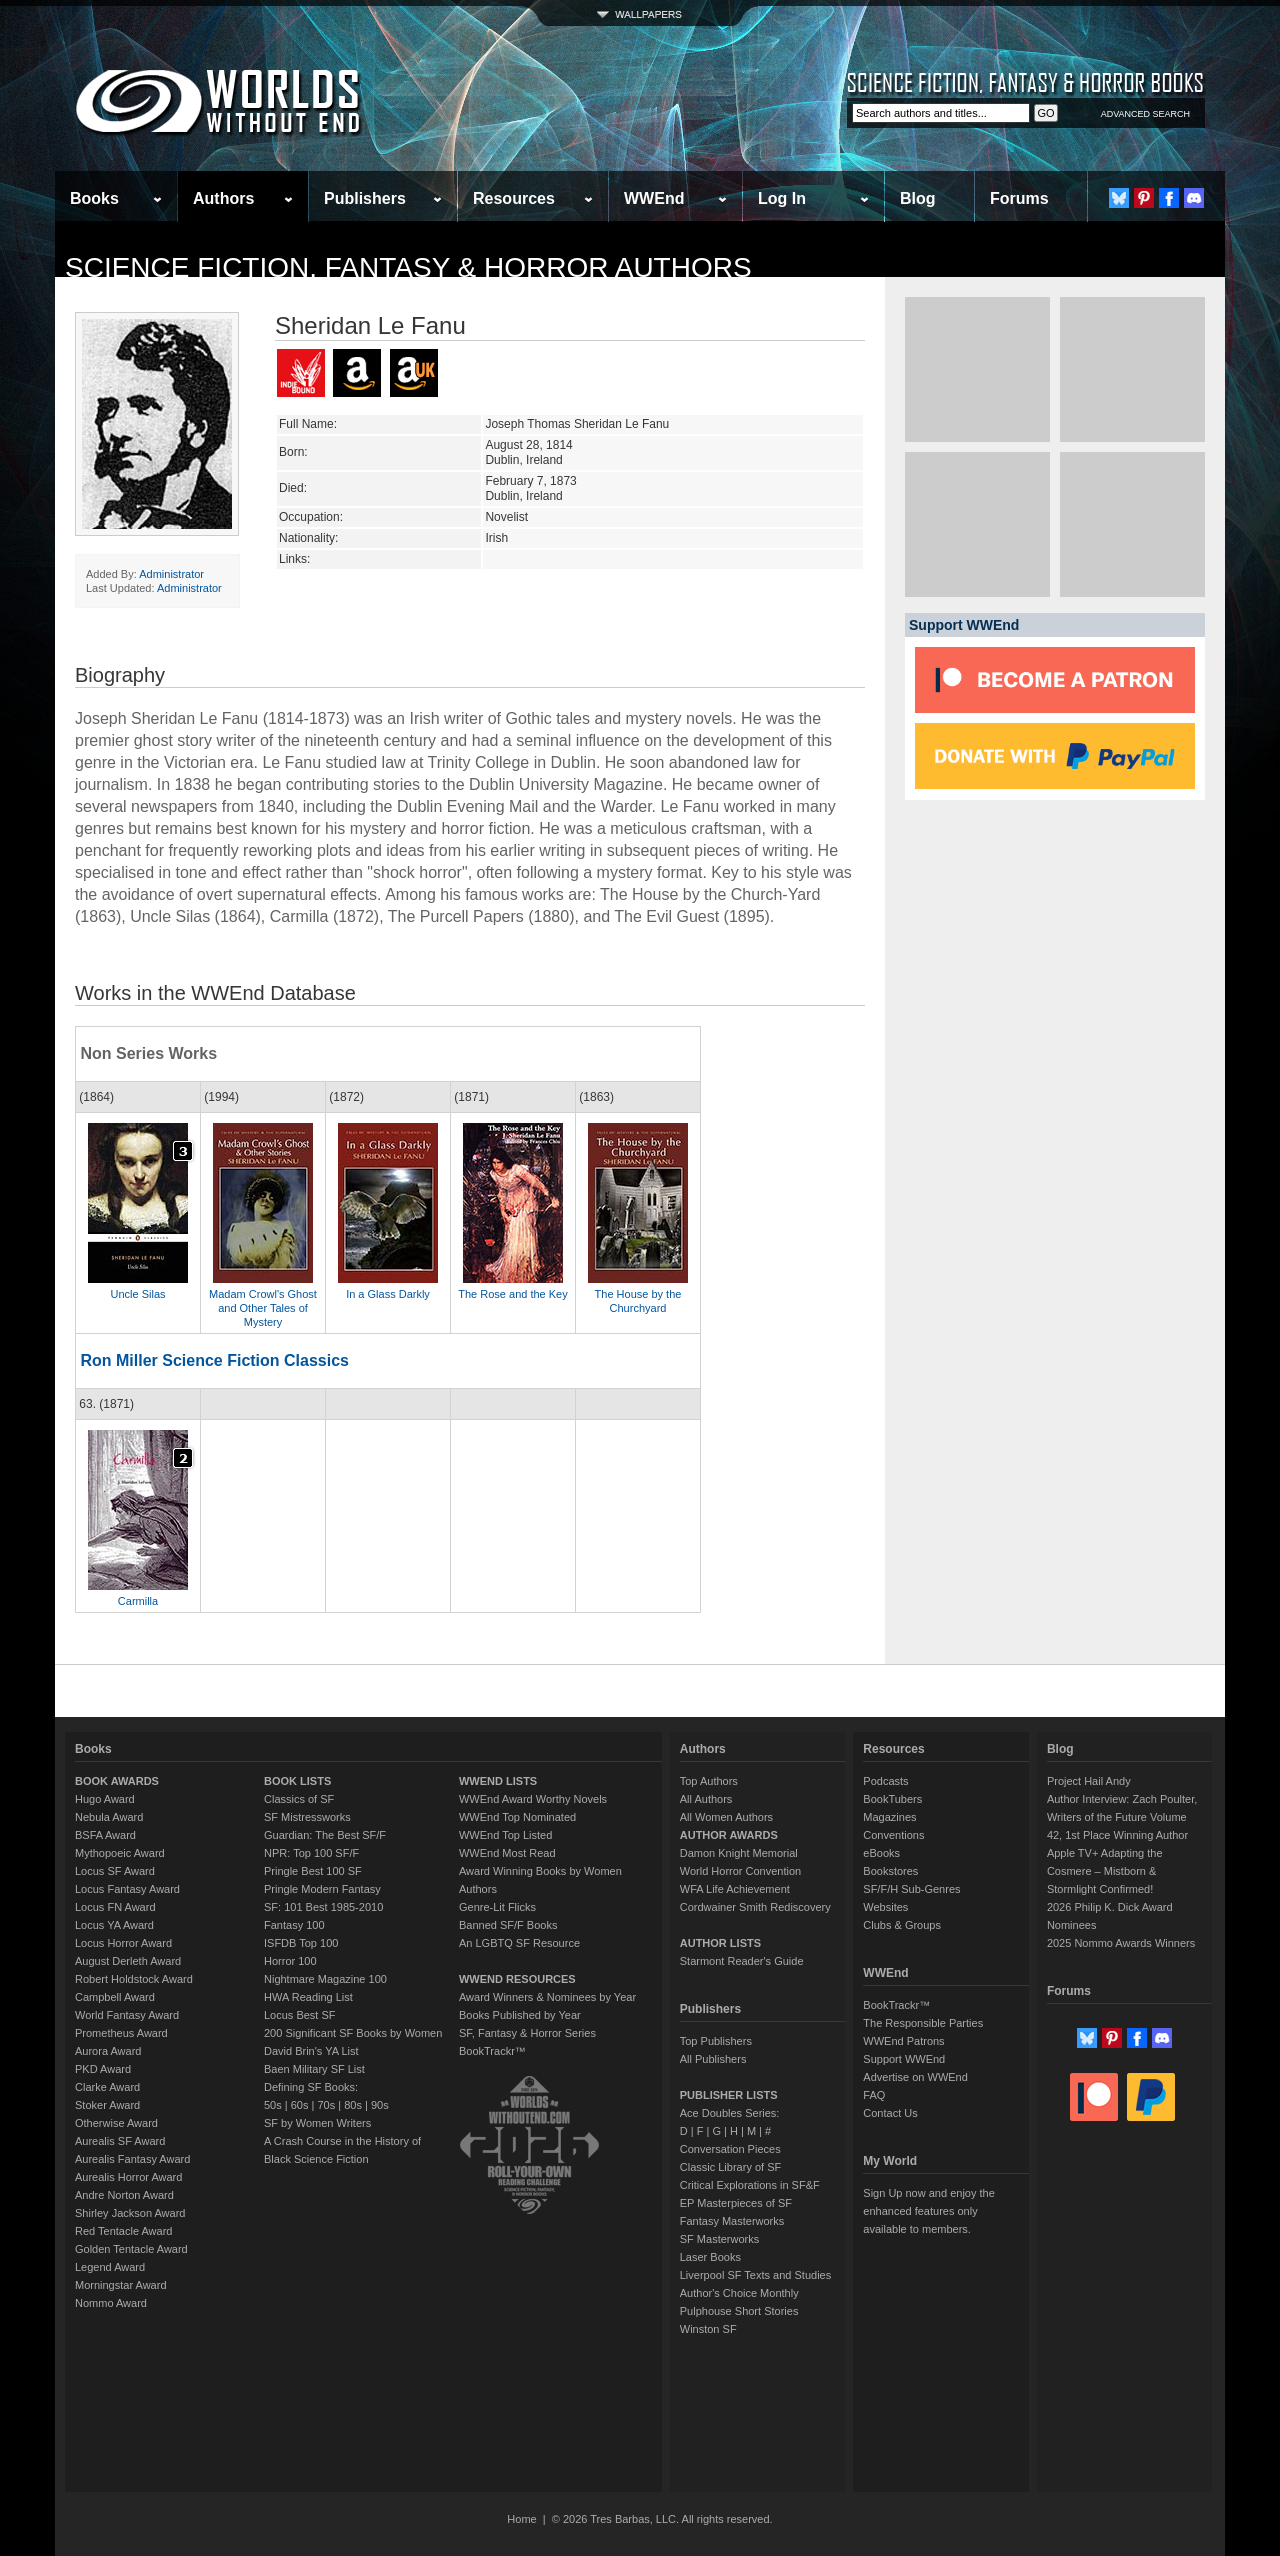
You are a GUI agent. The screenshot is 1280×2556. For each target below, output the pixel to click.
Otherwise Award (116, 2123)
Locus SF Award (115, 1871)
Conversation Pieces (730, 2149)
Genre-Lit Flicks (497, 1907)
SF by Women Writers (317, 2123)
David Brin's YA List (311, 2051)
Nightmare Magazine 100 (325, 1979)
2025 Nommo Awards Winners (1121, 1943)
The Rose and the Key (512, 1294)
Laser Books (710, 2257)
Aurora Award (108, 2051)
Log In (782, 198)
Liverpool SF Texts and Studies (755, 2275)
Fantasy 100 (294, 1925)
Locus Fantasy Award (127, 1889)
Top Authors (709, 1781)
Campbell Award (115, 1997)
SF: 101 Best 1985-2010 (323, 1907)
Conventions (893, 1835)
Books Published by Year (520, 2015)
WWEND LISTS (498, 1781)
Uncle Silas (137, 1294)
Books (94, 198)
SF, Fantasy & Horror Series (527, 2033)
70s (326, 2105)
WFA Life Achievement (735, 1889)
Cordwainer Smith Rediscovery (755, 1907)
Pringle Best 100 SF (313, 1871)
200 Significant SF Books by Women (353, 2033)
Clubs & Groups (902, 1925)
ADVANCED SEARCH (1145, 114)
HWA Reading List (308, 1997)
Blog (918, 198)
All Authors (706, 1799)
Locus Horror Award (123, 1943)
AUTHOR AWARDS (729, 1835)
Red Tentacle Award (123, 2231)
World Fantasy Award (127, 2015)
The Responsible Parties (923, 2023)
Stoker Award (107, 2105)
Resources (514, 198)
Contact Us (890, 2113)
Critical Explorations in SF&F (750, 2185)
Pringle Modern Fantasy (322, 1889)
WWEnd (654, 198)
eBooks (881, 1853)
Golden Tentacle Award (131, 2249)
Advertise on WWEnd (915, 2077)
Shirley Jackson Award (130, 2213)
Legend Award (110, 2267)
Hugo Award (105, 1799)
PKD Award (103, 2069)
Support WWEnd (904, 2059)
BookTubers (892, 1799)
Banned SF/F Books (508, 1925)
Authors (223, 198)
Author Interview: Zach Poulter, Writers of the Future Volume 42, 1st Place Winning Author (1122, 1817)
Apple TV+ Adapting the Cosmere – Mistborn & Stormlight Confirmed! (1105, 1871)
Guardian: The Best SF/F (325, 1835)
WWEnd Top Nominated (517, 1817)
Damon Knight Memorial (739, 1853)
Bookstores (890, 1871)
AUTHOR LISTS (720, 1943)
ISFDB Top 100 (301, 1943)
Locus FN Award (115, 1907)
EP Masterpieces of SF (736, 2203)
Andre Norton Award (124, 2195)
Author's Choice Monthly (739, 2293)
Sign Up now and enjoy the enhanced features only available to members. (928, 2211)
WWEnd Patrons (903, 2041)
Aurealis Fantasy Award (132, 2159)
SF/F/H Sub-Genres (911, 1889)
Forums (1019, 198)
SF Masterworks (719, 2239)
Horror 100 (290, 1961)
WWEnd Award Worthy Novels (533, 1799)
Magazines (889, 1817)
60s (300, 2105)
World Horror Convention (740, 1871)
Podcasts (885, 1781)
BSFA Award (105, 1835)
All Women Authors (726, 1817)
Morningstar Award (121, 2285)
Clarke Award (107, 2087)
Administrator (171, 574)
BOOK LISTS (297, 1781)
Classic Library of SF (730, 2167)
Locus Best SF (300, 2015)
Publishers (365, 198)
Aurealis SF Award (120, 2141)
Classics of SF (299, 1799)
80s (353, 2105)
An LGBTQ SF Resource (519, 1943)
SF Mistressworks (307, 1817)
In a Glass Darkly (388, 1294)
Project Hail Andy (1089, 1781)
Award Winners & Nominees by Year (547, 1997)
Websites (885, 1907)
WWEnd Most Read (507, 1853)
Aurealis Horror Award (128, 2177)
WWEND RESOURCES (517, 1979)
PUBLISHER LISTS (729, 2095)
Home (521, 2519)
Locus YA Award (114, 1925)
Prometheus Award (121, 2033)
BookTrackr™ (492, 2051)
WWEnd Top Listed (505, 1835)
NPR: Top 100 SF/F (311, 1853)
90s (380, 2105)
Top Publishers (716, 2041)
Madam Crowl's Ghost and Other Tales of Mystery (263, 1308)
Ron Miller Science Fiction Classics (214, 1360)
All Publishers (713, 2059)
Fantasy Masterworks (732, 2221)
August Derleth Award (128, 1961)
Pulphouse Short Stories (739, 2311)
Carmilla (138, 1601)
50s (273, 2105)
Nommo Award (111, 2303)
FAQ (874, 2095)
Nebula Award (109, 1817)
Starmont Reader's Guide (742, 1961)
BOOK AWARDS (117, 1781)
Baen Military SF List (314, 2069)
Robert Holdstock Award (134, 1979)
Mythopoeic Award (120, 1853)
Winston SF (708, 2329)
